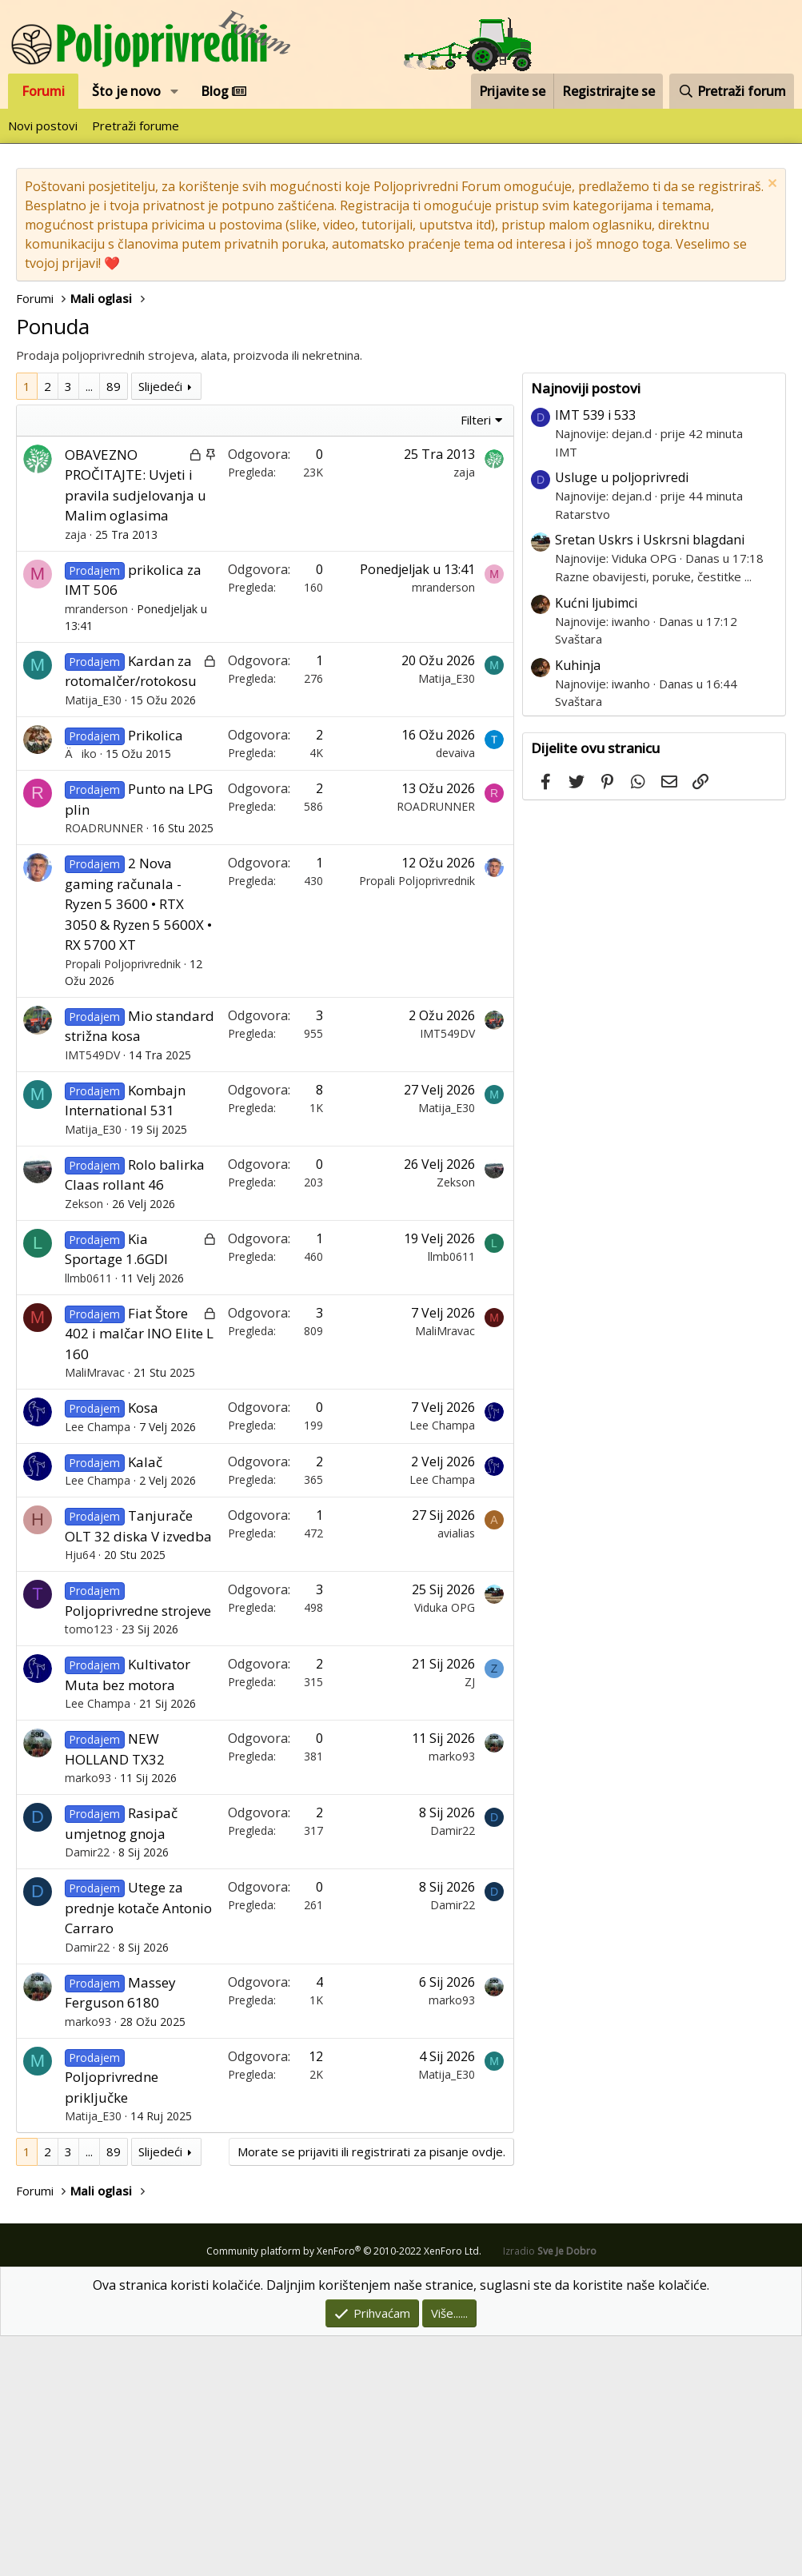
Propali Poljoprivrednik (123, 1203)
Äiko (81, 993)
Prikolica (155, 975)
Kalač (145, 1702)
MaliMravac (95, 1612)
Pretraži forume (135, 126)
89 (113, 626)
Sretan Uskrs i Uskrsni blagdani (649, 779)
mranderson (96, 848)
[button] (174, 91)
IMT (566, 692)
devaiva (455, 992)
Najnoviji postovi (585, 628)
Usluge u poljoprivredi (621, 717)
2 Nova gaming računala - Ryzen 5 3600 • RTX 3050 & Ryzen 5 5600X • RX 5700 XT (138, 1144)
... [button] (89, 626)
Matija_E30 (93, 939)
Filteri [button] (476, 660)
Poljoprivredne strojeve (138, 1850)
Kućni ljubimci (596, 842)
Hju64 (80, 1794)
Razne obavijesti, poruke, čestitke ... (653, 816)
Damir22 (87, 2091)
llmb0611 (88, 1517)
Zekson (84, 1443)
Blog (223, 91)
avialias (456, 1772)
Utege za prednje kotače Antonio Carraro (138, 2147)
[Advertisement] (269, 492)
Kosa (143, 1647)
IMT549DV (92, 1294)
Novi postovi (43, 126)
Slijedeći (160, 626)
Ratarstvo (582, 754)
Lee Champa (97, 1666)
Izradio (550, 2491)
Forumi (43, 91)
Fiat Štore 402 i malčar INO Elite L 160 (139, 1573)
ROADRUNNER (104, 1067)
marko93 (88, 2017)
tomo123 (89, 1868)
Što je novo (126, 91)
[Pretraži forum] (731, 91)
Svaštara (578, 879)
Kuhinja (578, 905)
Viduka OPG (444, 1847)
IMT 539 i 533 (595, 655)
